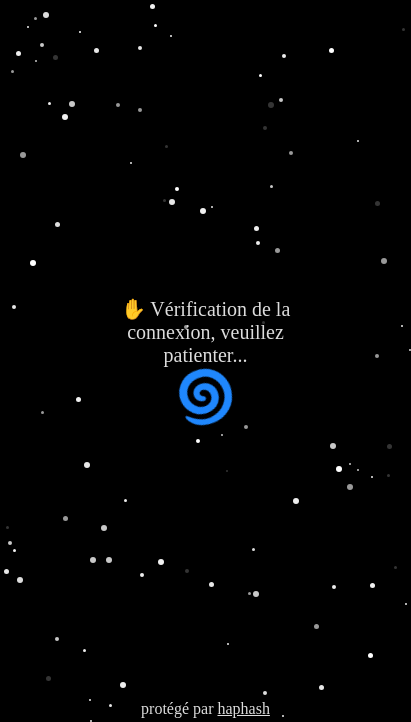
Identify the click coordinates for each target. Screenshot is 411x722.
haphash (243, 708)
